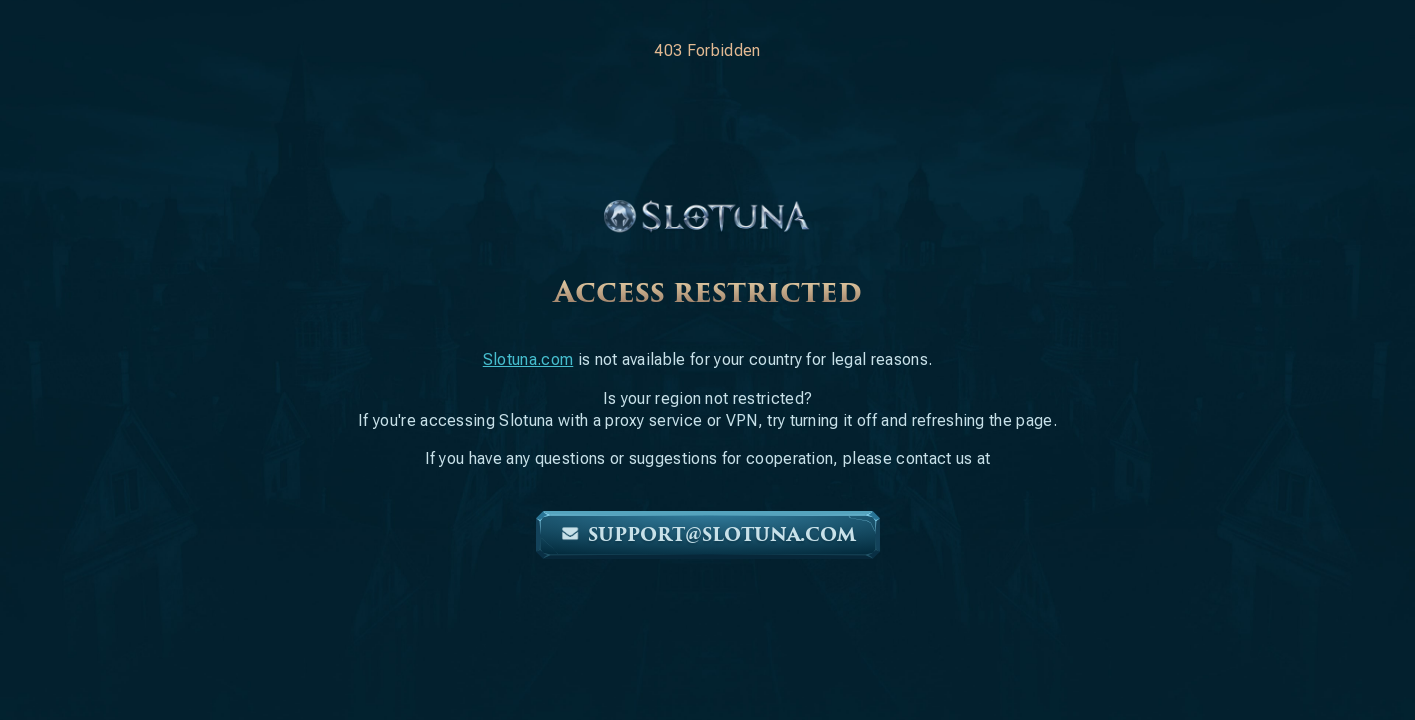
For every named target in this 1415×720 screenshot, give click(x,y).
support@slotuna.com (708, 535)
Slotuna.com (528, 359)
